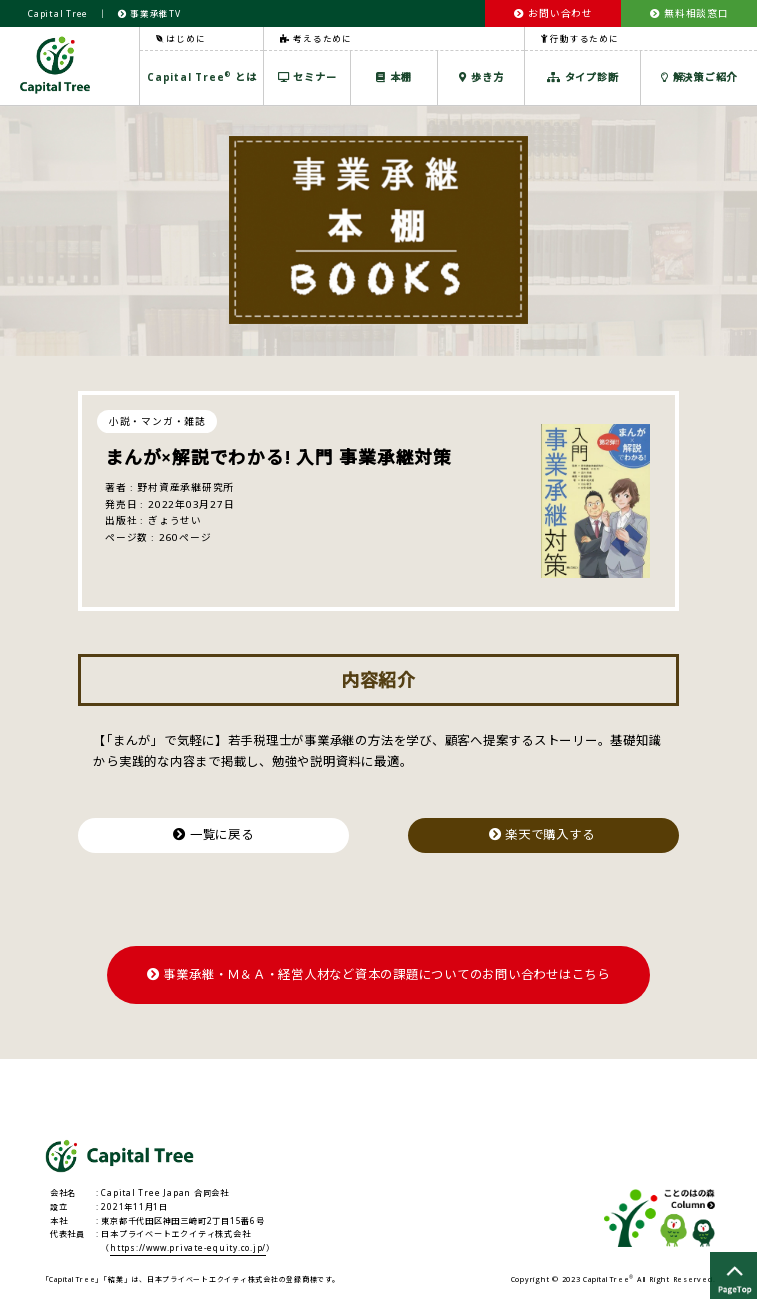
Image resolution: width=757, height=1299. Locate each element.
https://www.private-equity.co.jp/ (188, 1247)
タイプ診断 (582, 77)
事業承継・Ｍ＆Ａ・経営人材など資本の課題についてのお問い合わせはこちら (378, 974)
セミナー (307, 77)
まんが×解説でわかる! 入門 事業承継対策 (278, 457)
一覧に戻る (213, 834)
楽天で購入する (544, 834)
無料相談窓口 (689, 13)
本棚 (393, 77)
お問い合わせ (553, 13)
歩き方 (481, 77)
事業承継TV (149, 13)
